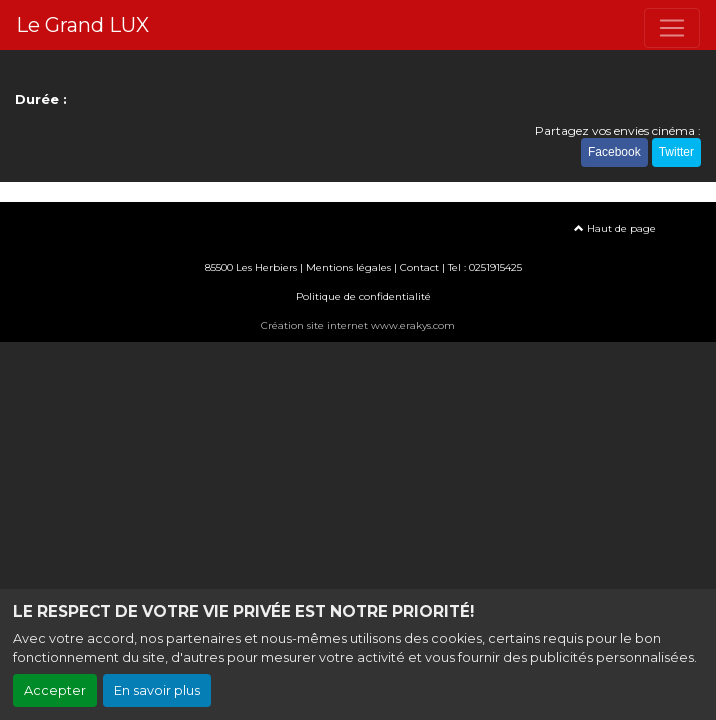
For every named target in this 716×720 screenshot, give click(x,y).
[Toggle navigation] (672, 28)
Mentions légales (348, 267)
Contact (419, 267)
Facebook (614, 152)
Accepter (55, 690)
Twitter (676, 152)
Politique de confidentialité (363, 296)
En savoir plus (157, 690)
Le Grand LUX (82, 25)
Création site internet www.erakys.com (358, 325)
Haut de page (615, 228)
